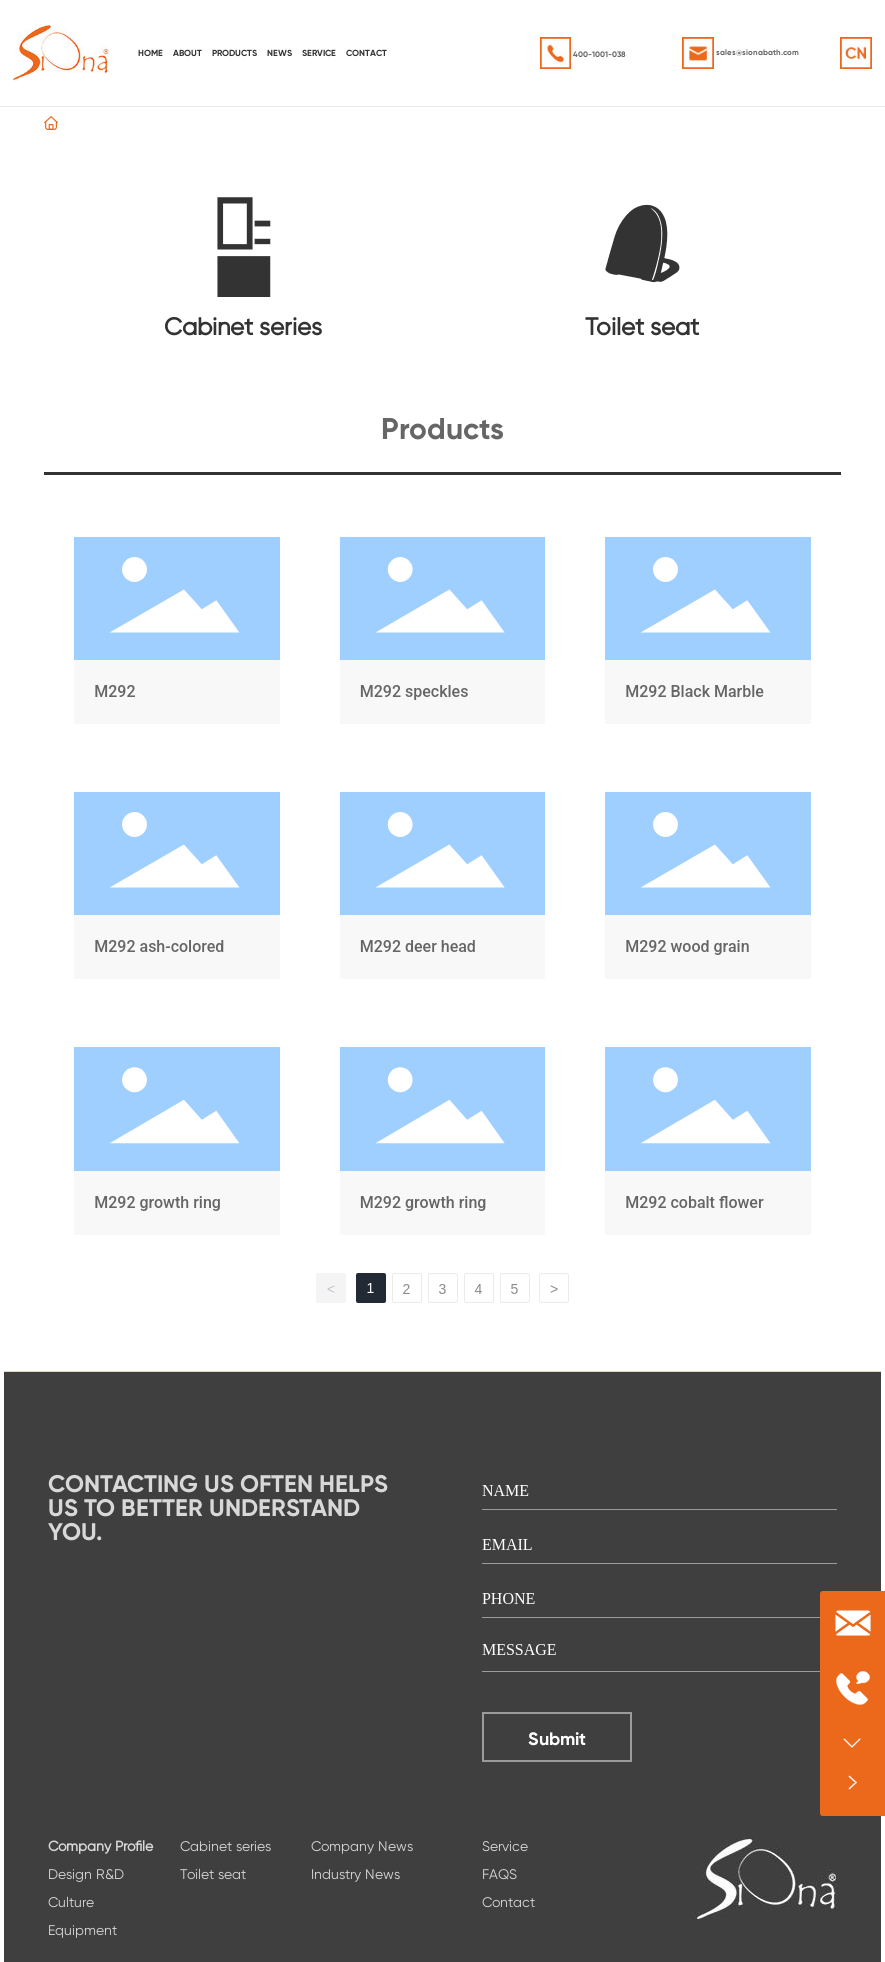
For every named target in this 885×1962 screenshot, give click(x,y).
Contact (508, 1902)
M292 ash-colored (176, 889)
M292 (176, 634)
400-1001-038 (599, 54)
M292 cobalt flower (707, 1144)
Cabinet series (243, 327)
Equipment (82, 1930)
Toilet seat (642, 327)
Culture (71, 1902)
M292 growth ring (176, 1144)
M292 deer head (442, 889)
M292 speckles (442, 634)
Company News (362, 1846)
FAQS (499, 1874)
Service (505, 1846)
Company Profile (100, 1846)
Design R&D (86, 1874)
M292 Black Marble (707, 634)
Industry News (355, 1874)
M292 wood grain (707, 889)
